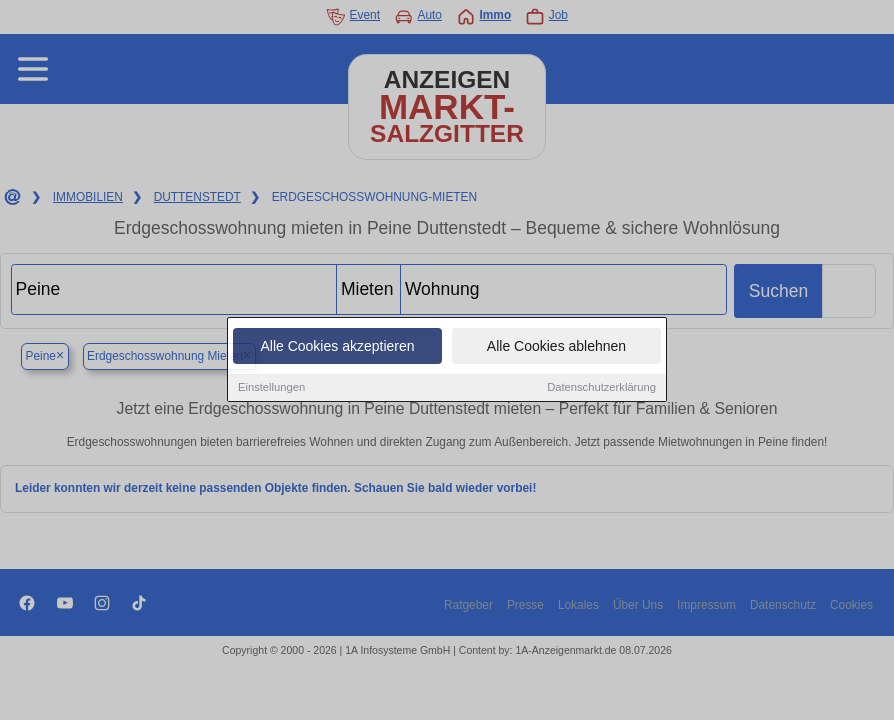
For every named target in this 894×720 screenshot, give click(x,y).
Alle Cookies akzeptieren (337, 347)
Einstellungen (271, 388)
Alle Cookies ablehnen (556, 347)
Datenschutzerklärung (601, 388)
